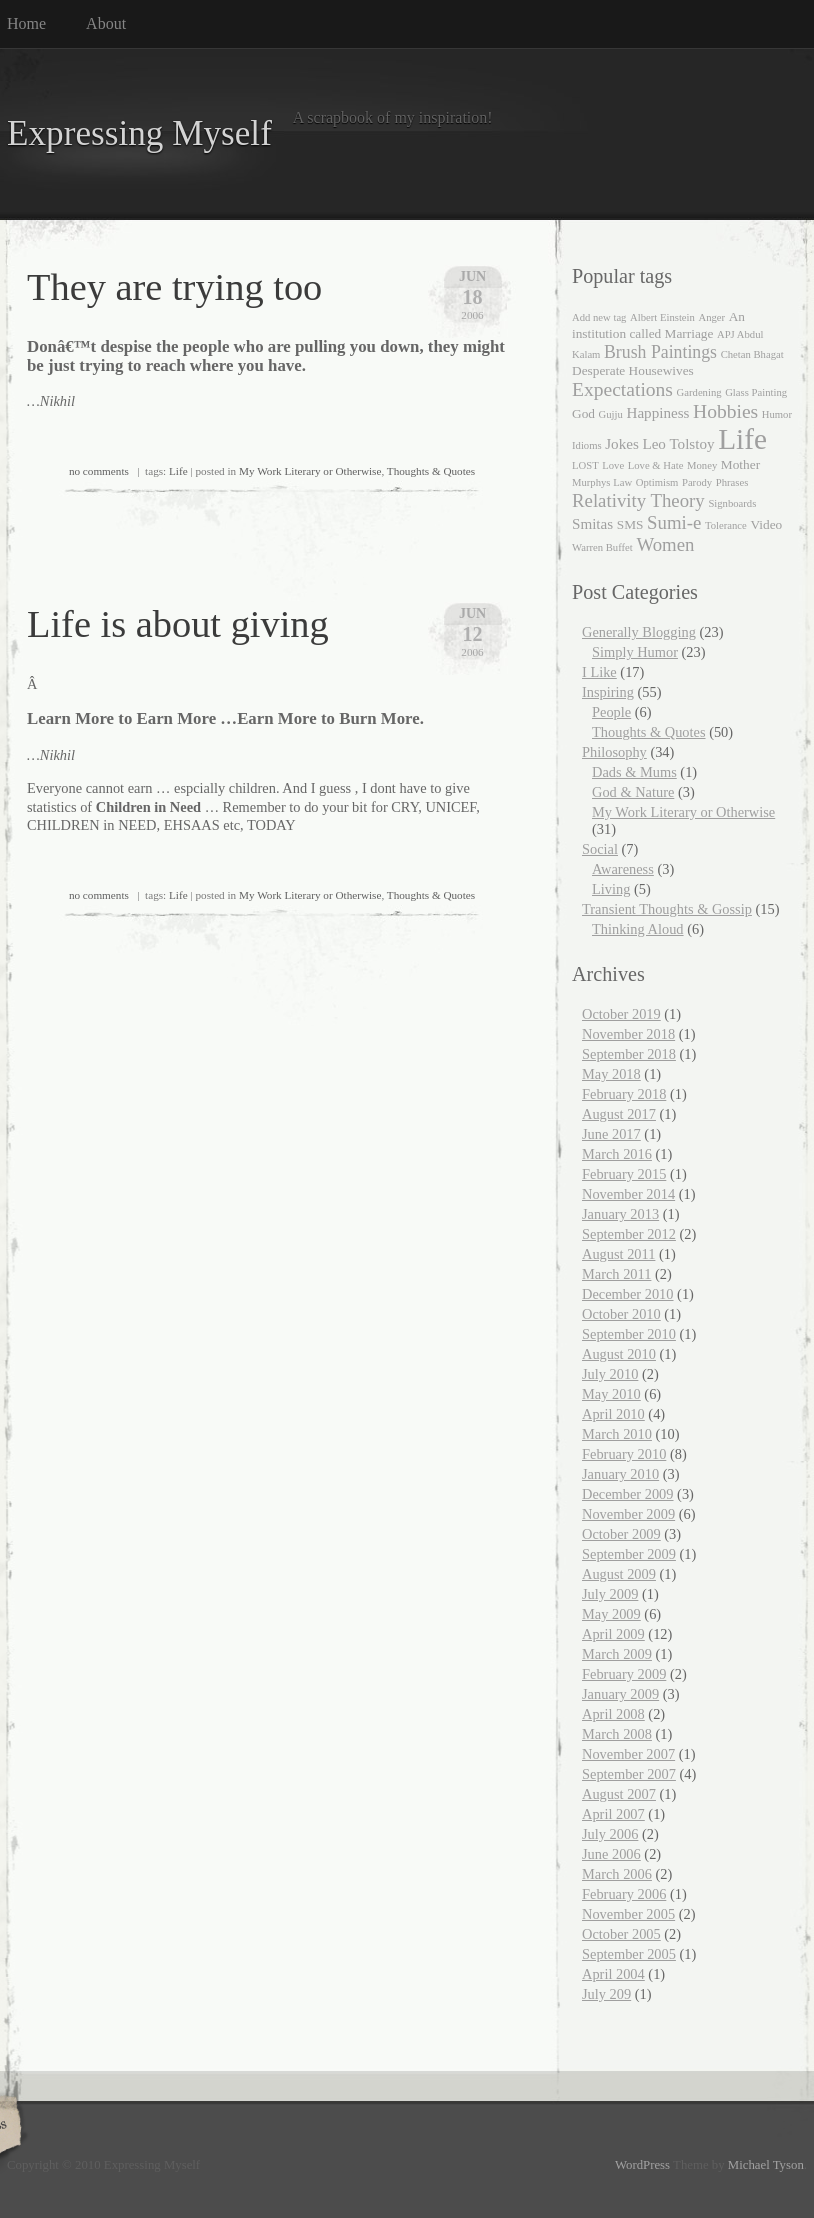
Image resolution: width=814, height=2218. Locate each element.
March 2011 (616, 1274)
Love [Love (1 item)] (613, 465)
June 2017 (611, 1134)
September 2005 (629, 1954)
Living (611, 889)
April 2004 (613, 1974)
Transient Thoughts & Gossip (667, 909)
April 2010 (613, 1414)
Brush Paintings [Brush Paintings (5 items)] (660, 352)
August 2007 (619, 1794)
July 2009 (610, 1594)
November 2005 (628, 1914)
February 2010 (624, 1454)
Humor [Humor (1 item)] (777, 414)
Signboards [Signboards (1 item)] (732, 503)
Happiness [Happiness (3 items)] (657, 413)
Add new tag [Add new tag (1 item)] (599, 317)
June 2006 (611, 1854)
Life (178, 471)
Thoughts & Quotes (431, 471)
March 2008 (617, 1734)
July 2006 (610, 1834)
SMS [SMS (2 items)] (630, 524)
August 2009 (619, 1574)
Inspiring (608, 692)
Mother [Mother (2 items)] (740, 464)
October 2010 (621, 1314)
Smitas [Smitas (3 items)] (592, 524)
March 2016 (617, 1154)
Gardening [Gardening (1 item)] (699, 392)
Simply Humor (635, 652)
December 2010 (628, 1294)
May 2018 (611, 1074)
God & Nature (633, 792)
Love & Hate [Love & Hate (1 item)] (656, 465)
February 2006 (624, 1894)
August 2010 (619, 1354)
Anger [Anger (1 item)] (711, 317)
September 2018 (629, 1054)
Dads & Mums (634, 772)
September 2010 (629, 1334)
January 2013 (620, 1214)
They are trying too (174, 287)
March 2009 (617, 1654)
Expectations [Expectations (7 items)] (622, 389)
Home (26, 23)
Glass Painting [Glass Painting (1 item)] (756, 392)
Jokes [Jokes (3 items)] (622, 444)
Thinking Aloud (638, 929)
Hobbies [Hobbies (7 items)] (725, 411)
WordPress (642, 2165)
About (106, 23)
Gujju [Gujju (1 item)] (611, 414)
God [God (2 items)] (583, 413)
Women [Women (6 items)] (665, 544)
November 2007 (628, 1754)
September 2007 (629, 1774)
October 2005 (621, 1934)
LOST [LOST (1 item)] (585, 465)
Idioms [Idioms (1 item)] (587, 445)
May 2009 (611, 1614)
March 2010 (617, 1434)
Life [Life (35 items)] (742, 439)
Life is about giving (178, 624)
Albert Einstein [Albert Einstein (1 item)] (662, 317)
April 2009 (613, 1634)
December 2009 (628, 1494)
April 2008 (613, 1714)
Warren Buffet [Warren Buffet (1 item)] (602, 547)
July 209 (606, 1994)
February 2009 (624, 1674)
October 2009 (621, 1534)
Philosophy (614, 752)
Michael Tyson (766, 2165)
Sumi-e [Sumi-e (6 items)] (674, 522)
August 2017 (619, 1114)
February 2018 (624, 1094)
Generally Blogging (639, 632)
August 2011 (618, 1254)
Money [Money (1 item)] (702, 465)
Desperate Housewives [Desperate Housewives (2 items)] (633, 370)
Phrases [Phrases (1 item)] (732, 482)
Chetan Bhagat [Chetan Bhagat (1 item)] (752, 354)
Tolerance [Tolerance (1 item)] (726, 525)
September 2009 (629, 1554)
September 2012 (629, 1234)
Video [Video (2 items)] (766, 524)
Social (600, 849)
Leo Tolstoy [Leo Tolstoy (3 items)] (678, 444)
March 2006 (617, 1874)
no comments (99, 471)
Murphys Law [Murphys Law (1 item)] (602, 482)
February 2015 (624, 1174)
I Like (599, 672)
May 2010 (611, 1394)
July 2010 (610, 1374)
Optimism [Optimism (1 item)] (657, 482)
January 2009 (620, 1694)
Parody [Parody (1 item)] (697, 482)
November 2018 (628, 1034)
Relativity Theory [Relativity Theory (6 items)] (638, 500)
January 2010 (620, 1474)
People (611, 712)
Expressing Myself (139, 133)
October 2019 (621, 1014)
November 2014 (628, 1194)
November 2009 (628, 1514)
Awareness (623, 869)
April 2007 (613, 1814)
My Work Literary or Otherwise (310, 471)
